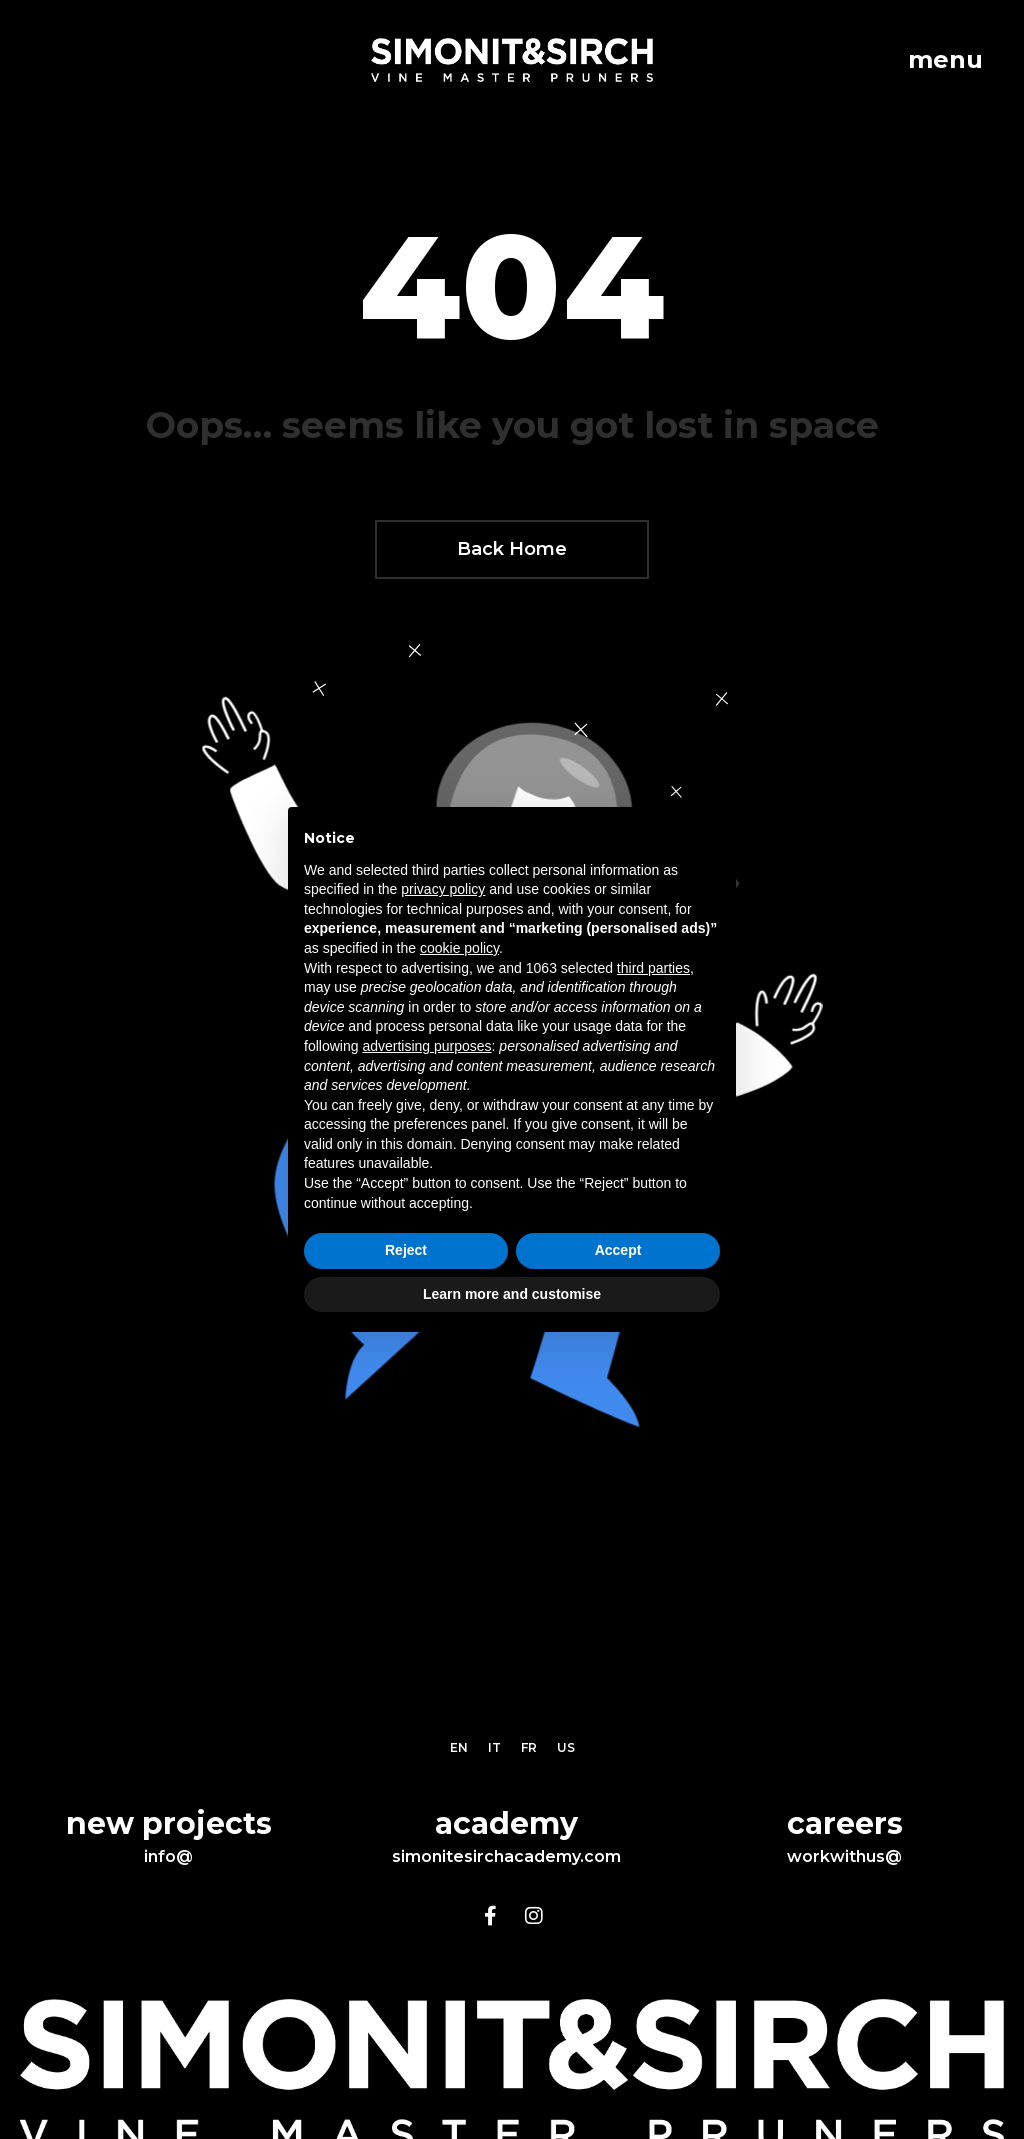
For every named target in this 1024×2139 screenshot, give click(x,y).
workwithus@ (844, 1856)
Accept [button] (618, 1250)
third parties (653, 968)
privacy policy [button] (443, 889)
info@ (168, 1856)
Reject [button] (406, 1250)
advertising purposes (426, 1046)
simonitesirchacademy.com (506, 1856)
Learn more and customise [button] (512, 1294)
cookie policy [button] (459, 948)
